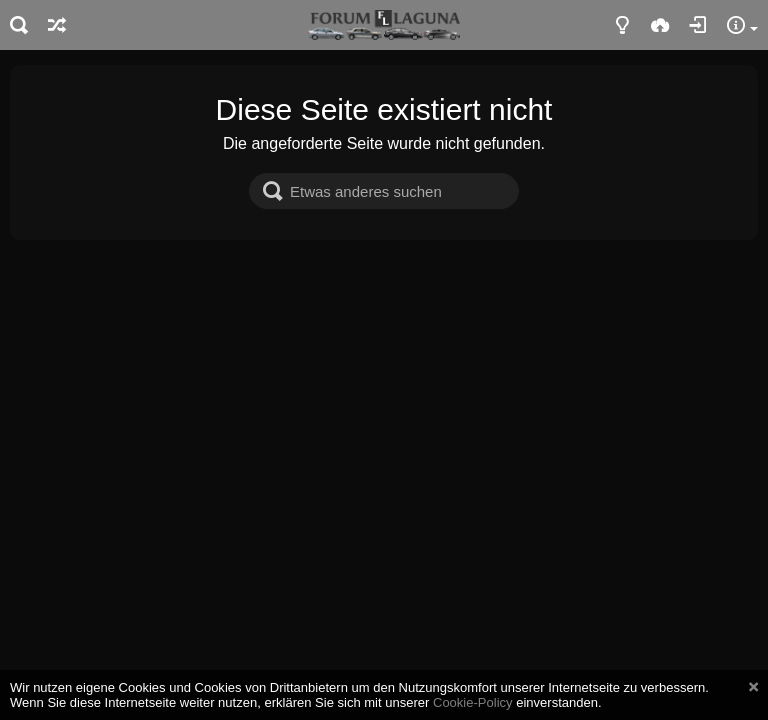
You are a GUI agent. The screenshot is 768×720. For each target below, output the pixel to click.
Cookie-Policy (473, 702)
